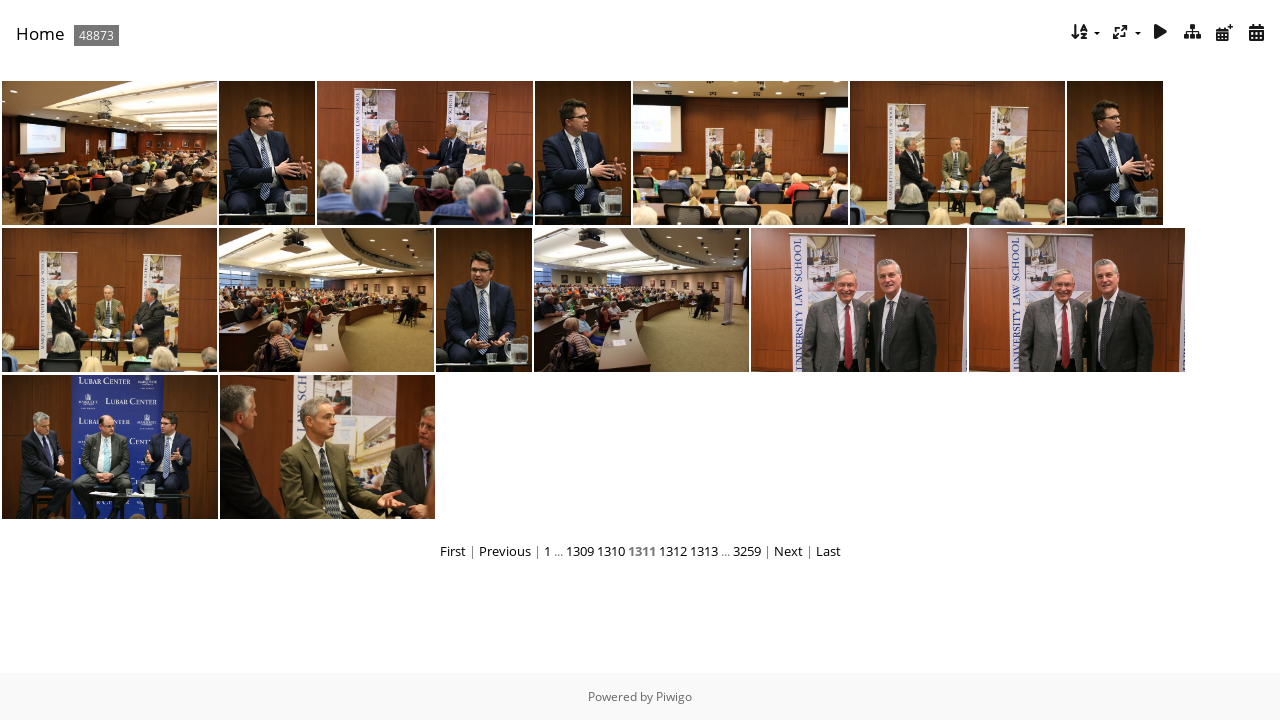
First (453, 551)
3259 (747, 551)
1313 (704, 551)
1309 (580, 551)
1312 (673, 551)
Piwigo (674, 696)
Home (40, 33)
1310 (611, 551)
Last (828, 551)
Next (788, 551)
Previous (505, 551)
